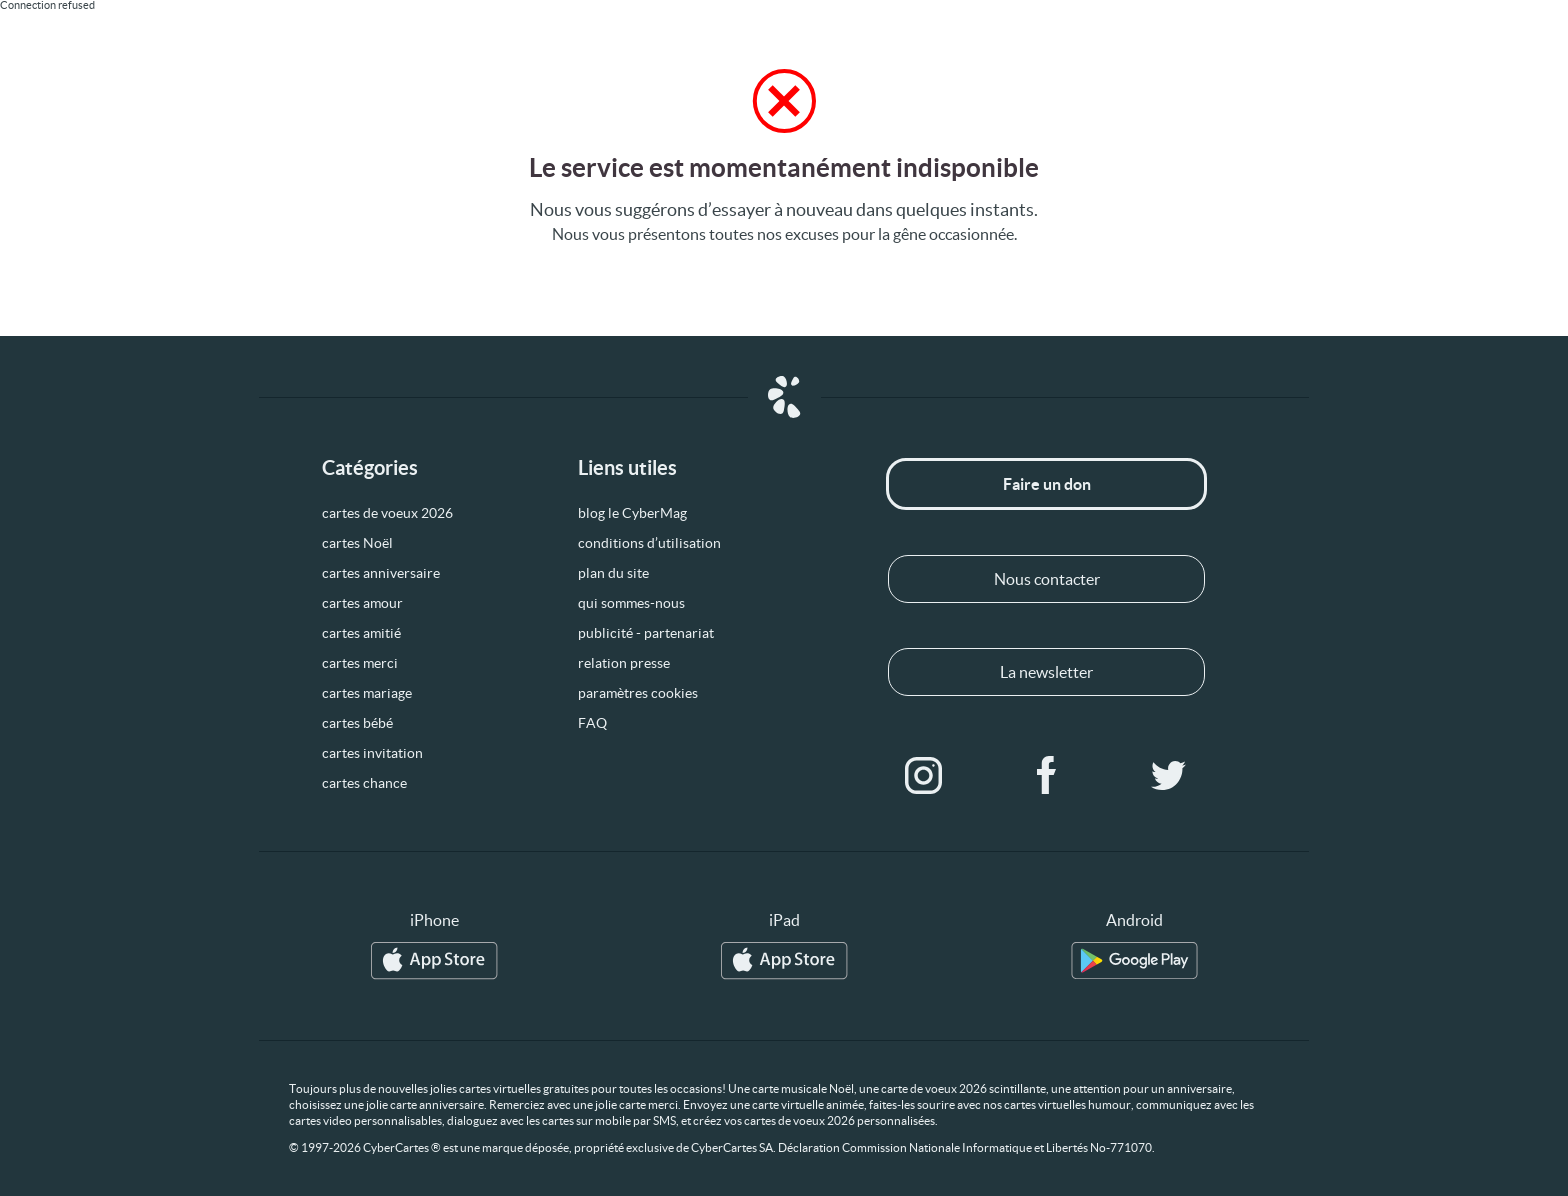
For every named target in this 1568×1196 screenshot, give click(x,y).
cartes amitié (361, 633)
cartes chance (364, 783)
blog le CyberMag (632, 513)
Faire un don (1047, 484)
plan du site (613, 573)
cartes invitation (372, 753)
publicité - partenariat (646, 633)
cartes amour (362, 603)
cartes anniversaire (381, 573)
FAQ (592, 723)
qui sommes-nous (631, 603)
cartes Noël (357, 543)
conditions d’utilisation (649, 543)
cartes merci (360, 663)
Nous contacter (1047, 579)
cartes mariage (367, 693)
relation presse (624, 663)
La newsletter (1046, 672)
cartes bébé (357, 723)
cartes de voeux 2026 (387, 513)
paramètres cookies (638, 693)
